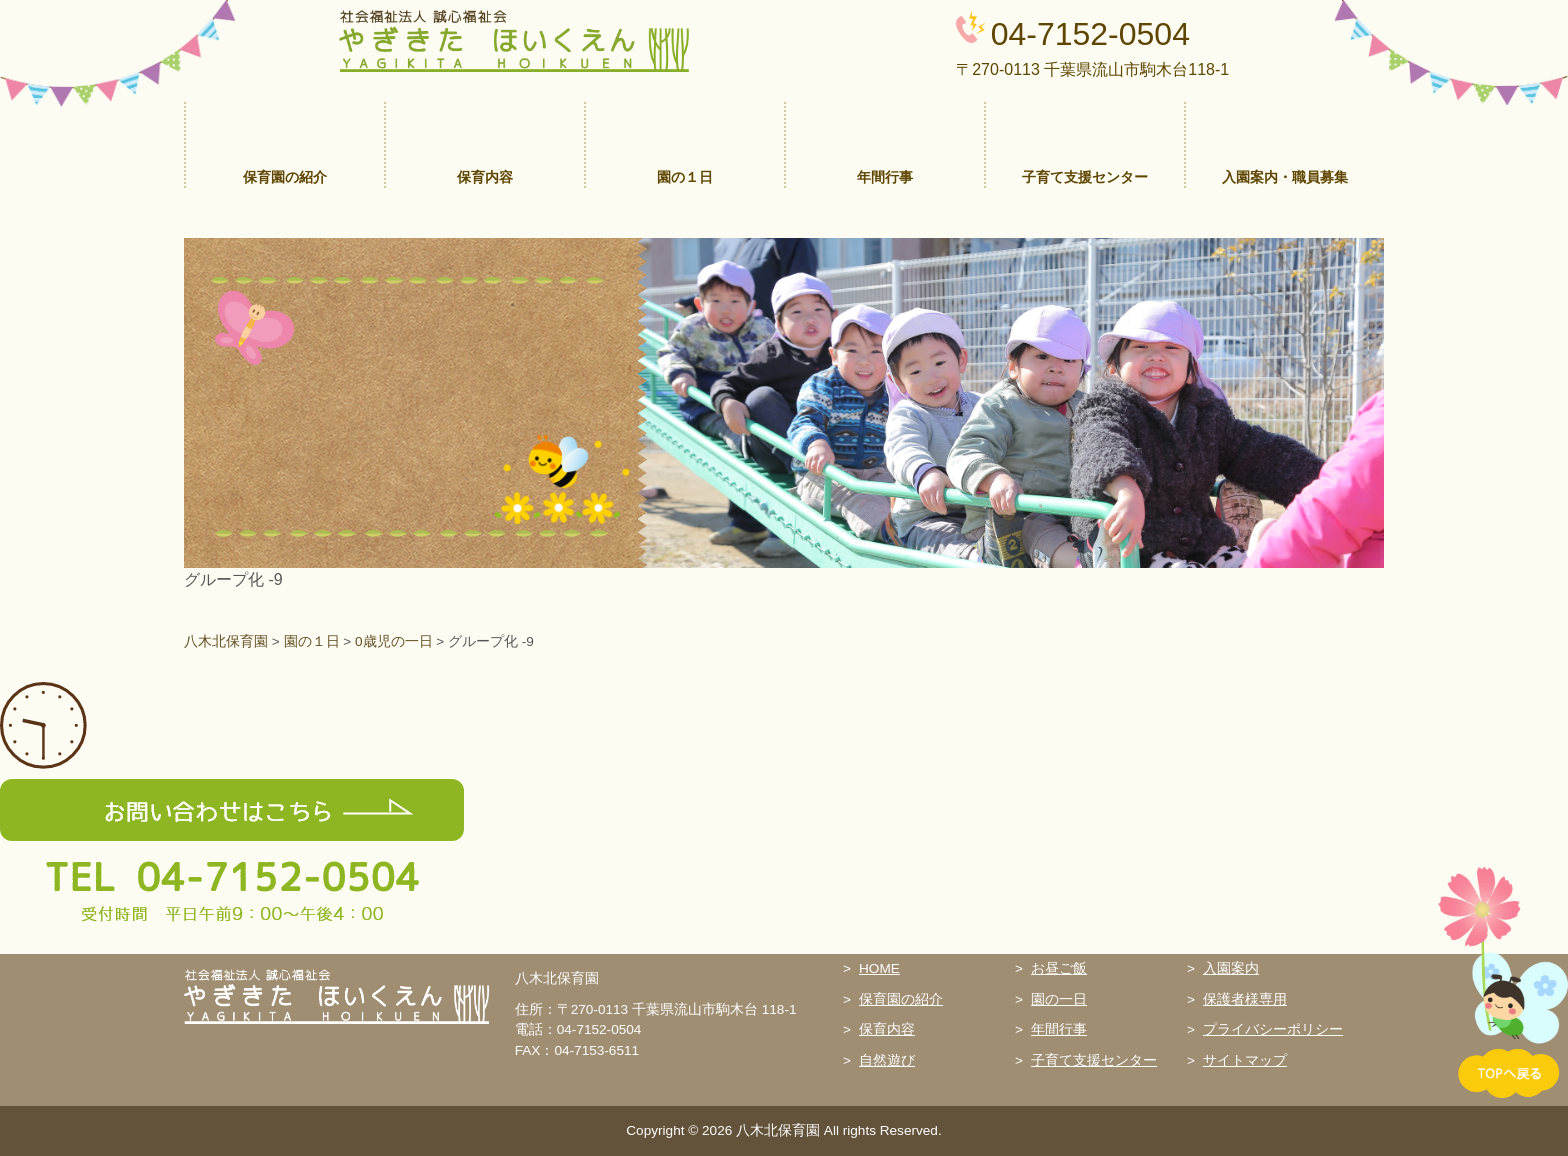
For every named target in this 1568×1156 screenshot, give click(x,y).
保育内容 (887, 1029)
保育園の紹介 (901, 999)
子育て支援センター (1094, 1060)
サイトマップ (1245, 1060)
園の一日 (1059, 999)
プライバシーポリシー (1273, 1029)
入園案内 (1231, 968)
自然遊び (887, 1060)
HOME (879, 968)
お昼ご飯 (1059, 968)
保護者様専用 (1245, 999)
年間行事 (1059, 1029)
